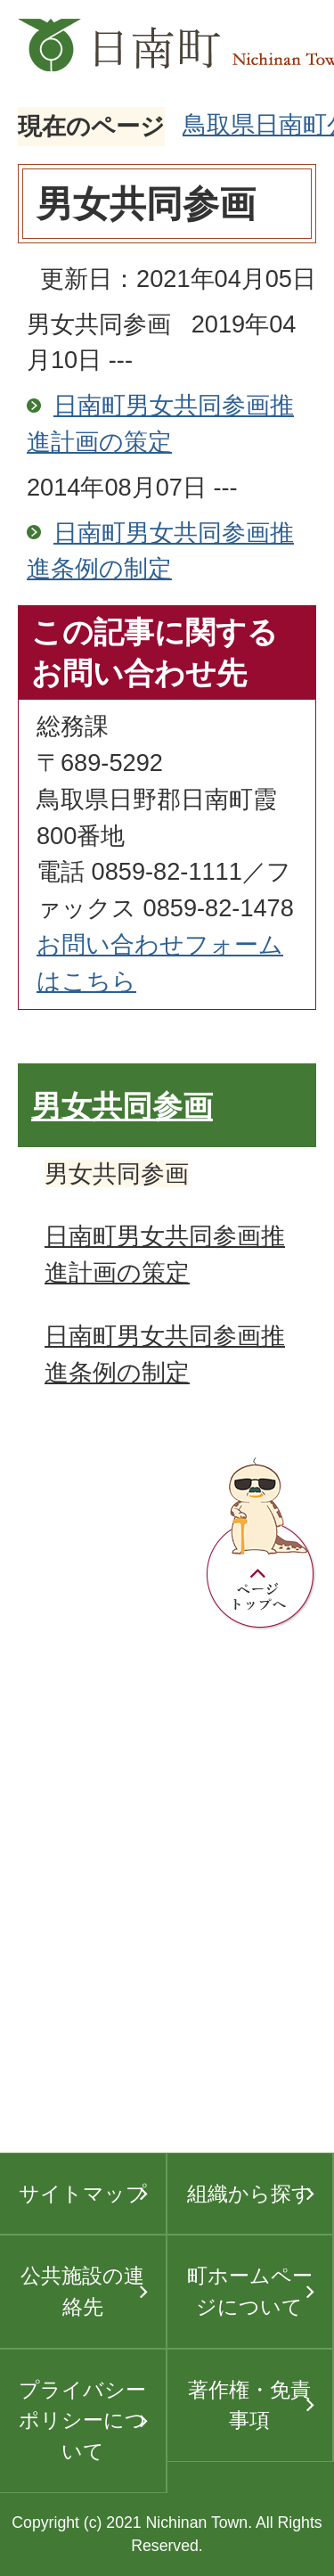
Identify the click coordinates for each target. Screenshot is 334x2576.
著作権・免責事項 (249, 2405)
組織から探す (250, 2193)
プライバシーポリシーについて (82, 2420)
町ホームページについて (250, 2291)
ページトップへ (261, 1543)
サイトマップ (83, 2193)
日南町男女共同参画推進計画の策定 (160, 423)
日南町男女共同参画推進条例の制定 (160, 551)
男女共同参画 (122, 1106)
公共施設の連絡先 (82, 2291)
